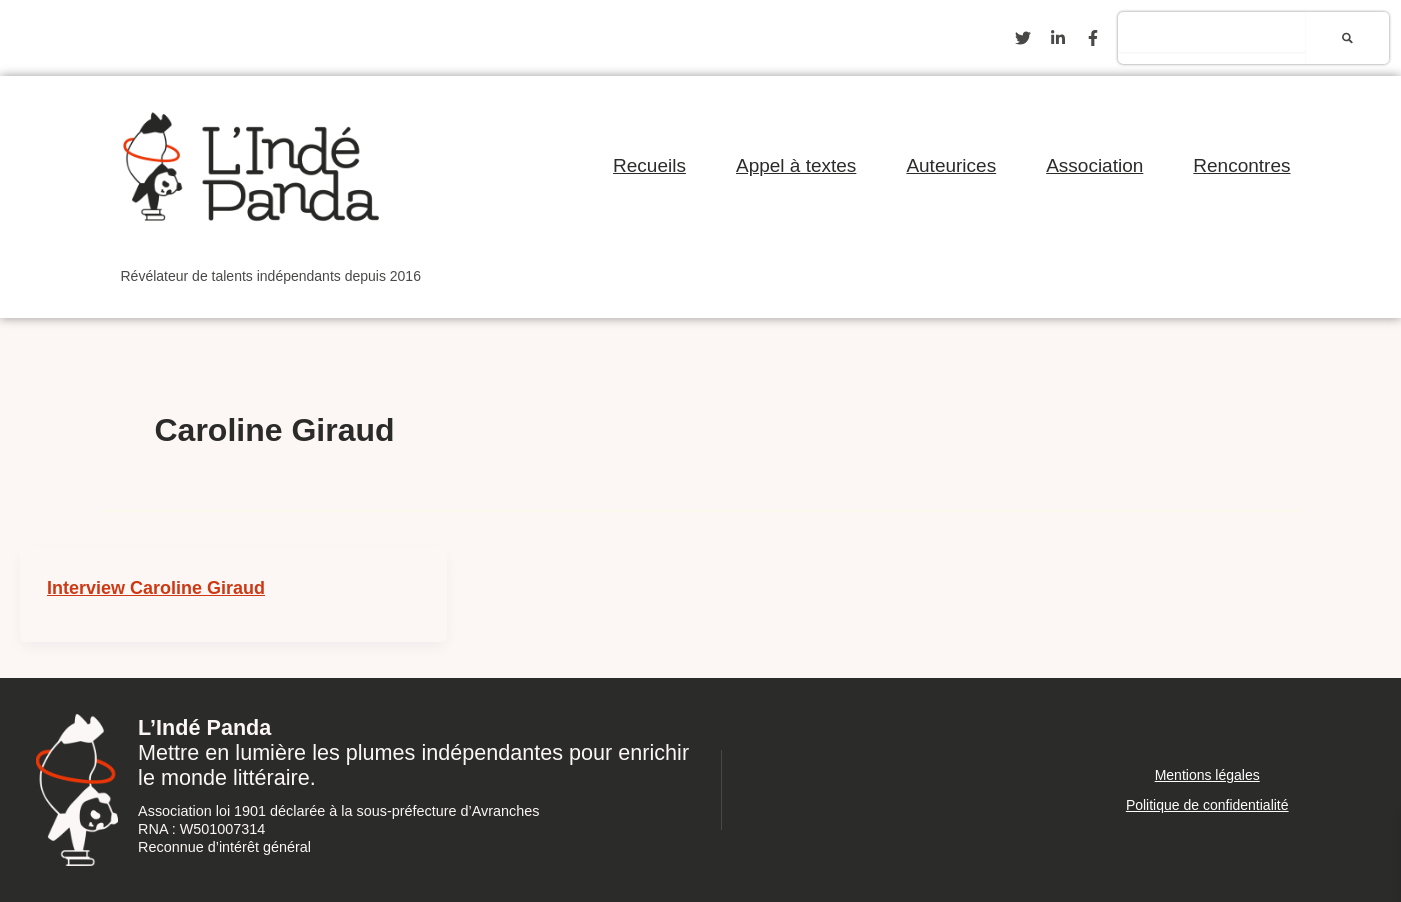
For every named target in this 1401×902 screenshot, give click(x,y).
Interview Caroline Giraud (156, 588)
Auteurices (951, 165)
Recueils (649, 165)
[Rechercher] (1347, 38)
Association (1094, 165)
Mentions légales (1207, 775)
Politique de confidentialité (1207, 805)
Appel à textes (796, 165)
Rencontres (1241, 165)
